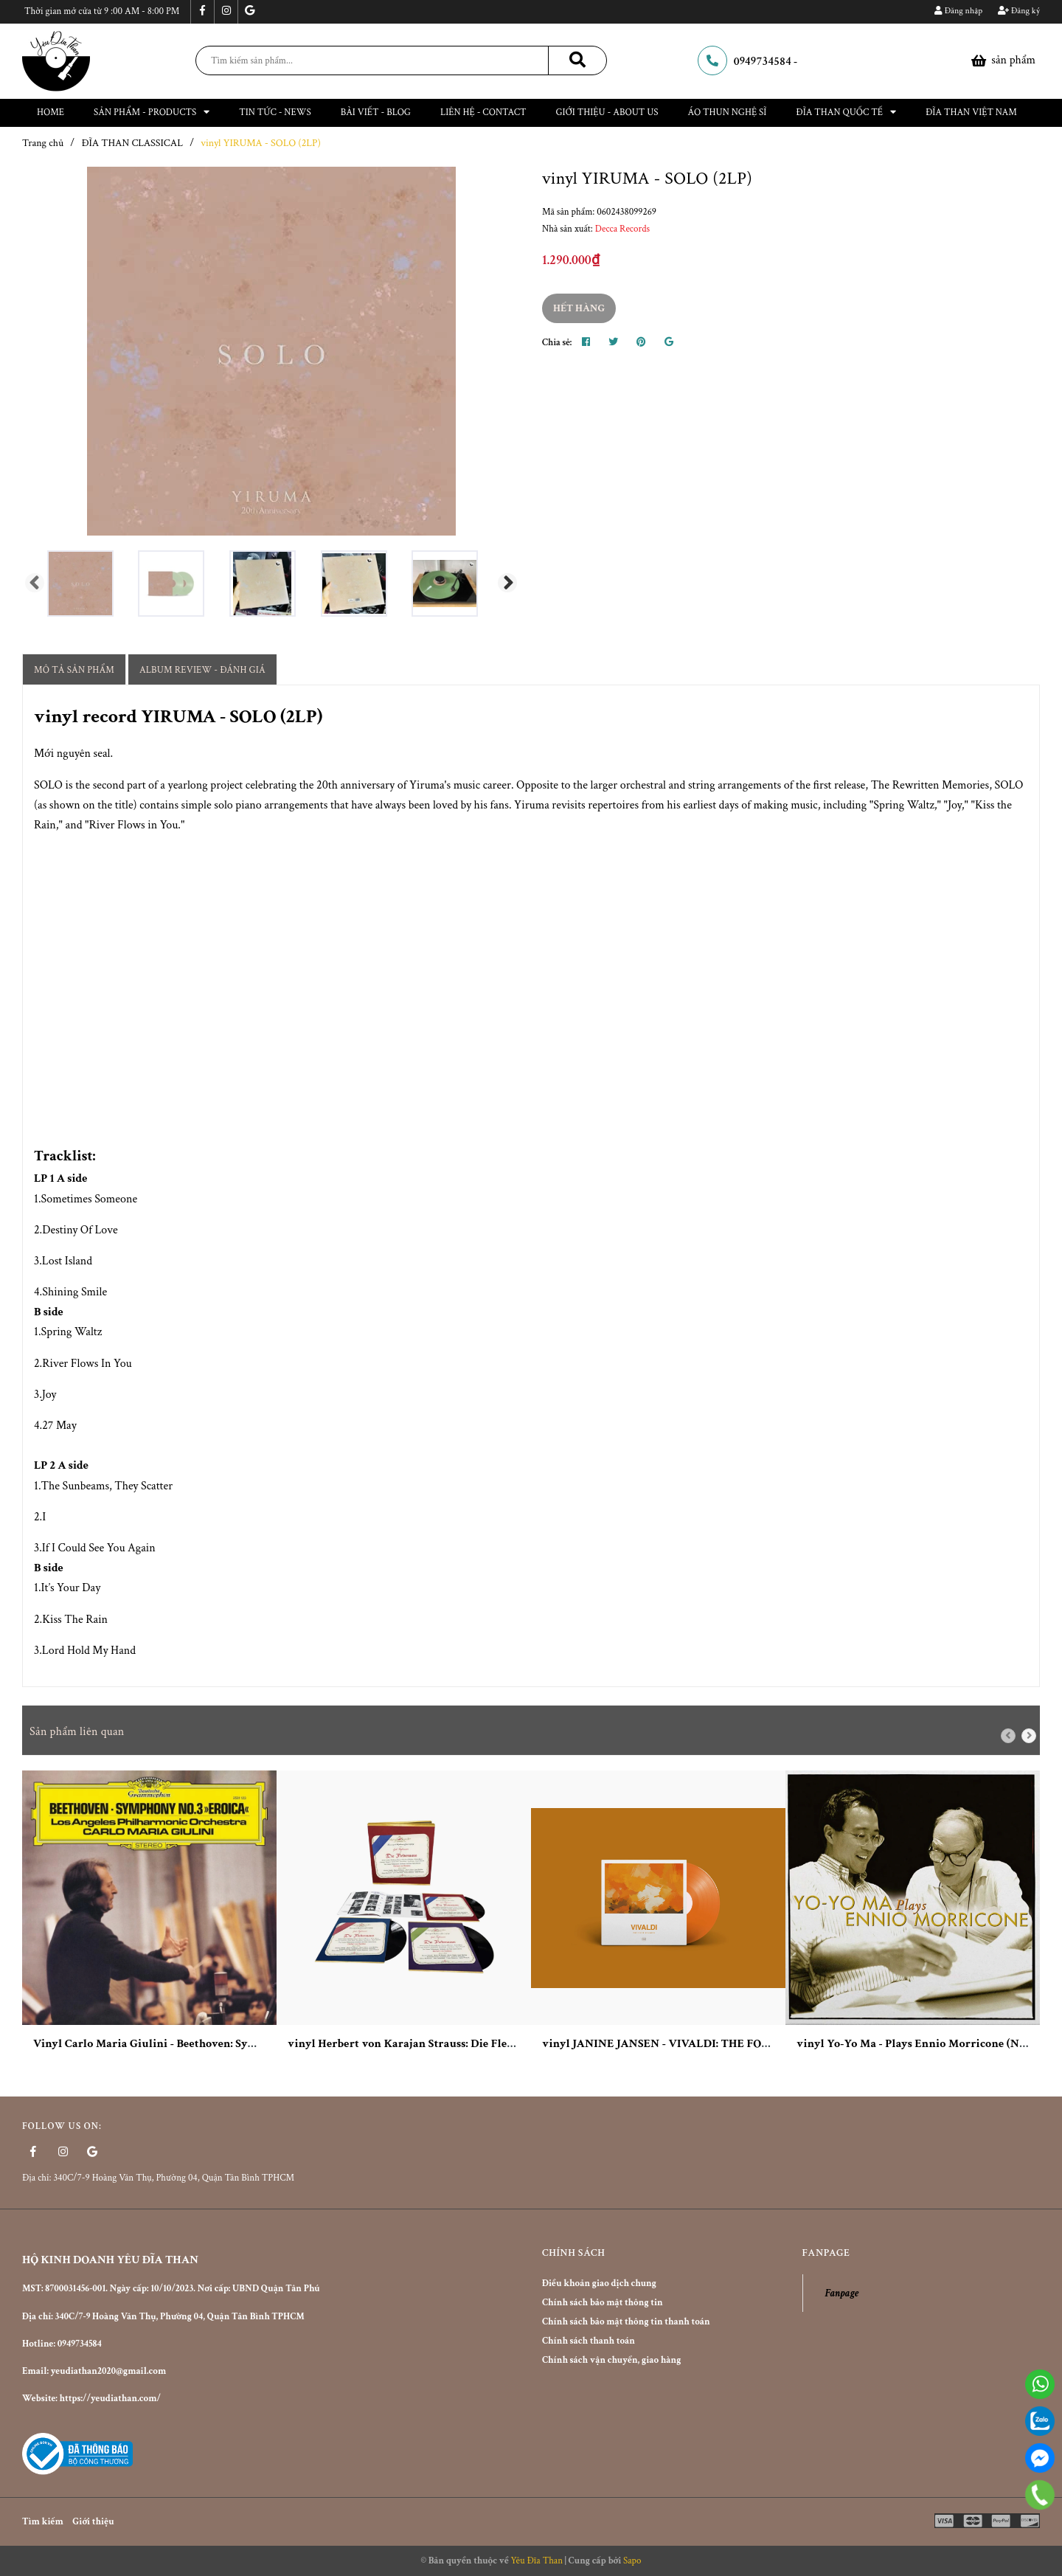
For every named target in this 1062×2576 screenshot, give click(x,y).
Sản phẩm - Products (151, 112)
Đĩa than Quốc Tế (846, 112)
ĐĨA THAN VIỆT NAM (971, 112)
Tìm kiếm (42, 2522)
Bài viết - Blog (376, 112)
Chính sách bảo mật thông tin (602, 2302)
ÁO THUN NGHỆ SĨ (727, 112)
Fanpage (842, 2293)
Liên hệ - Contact (483, 112)
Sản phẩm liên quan (77, 1731)
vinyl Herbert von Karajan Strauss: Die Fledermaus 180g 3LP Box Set (463, 2044)
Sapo (632, 2561)
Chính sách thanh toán (588, 2341)
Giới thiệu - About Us (607, 112)
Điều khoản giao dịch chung (599, 2283)
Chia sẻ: (557, 342)
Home (50, 112)
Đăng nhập (958, 10)
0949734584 (762, 61)
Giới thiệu (93, 2522)
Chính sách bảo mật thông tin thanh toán (626, 2322)
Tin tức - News (274, 112)
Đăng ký (1019, 10)
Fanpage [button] (826, 2253)
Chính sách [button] (573, 2253)
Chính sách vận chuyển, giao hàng (611, 2360)
